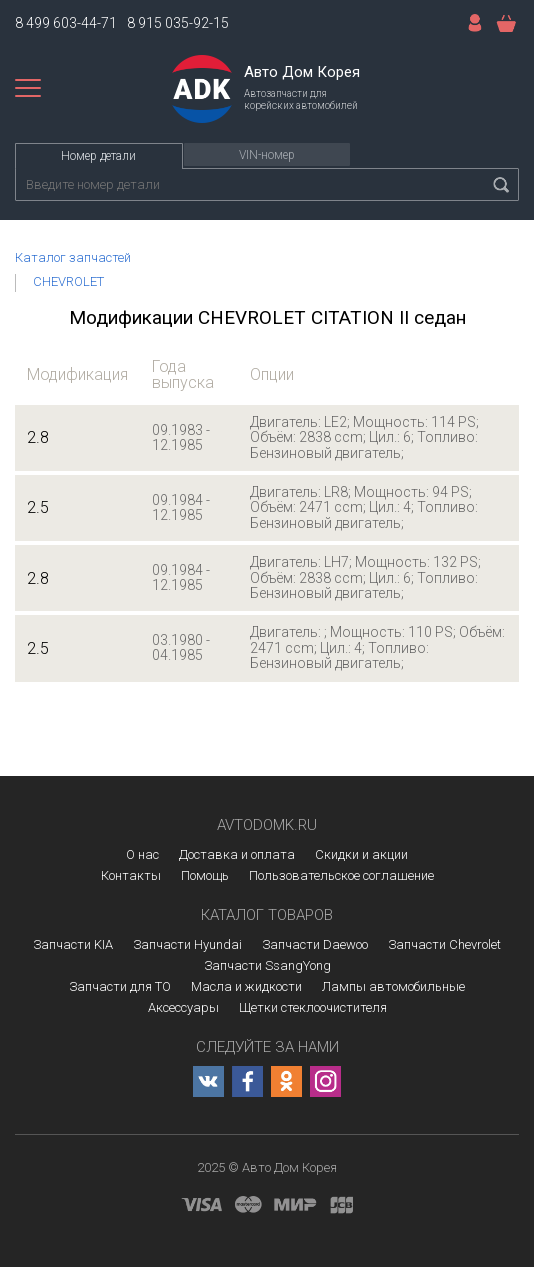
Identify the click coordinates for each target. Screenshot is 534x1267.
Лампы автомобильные (393, 986)
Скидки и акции (361, 854)
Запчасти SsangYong (267, 965)
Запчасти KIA (73, 944)
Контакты (131, 875)
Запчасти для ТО (120, 986)
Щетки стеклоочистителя (313, 1007)
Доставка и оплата (237, 854)
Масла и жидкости (246, 986)
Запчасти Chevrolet (444, 944)
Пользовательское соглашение (341, 875)
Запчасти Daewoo (315, 944)
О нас (142, 854)
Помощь (205, 875)
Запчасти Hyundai (187, 944)
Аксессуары (183, 1007)
